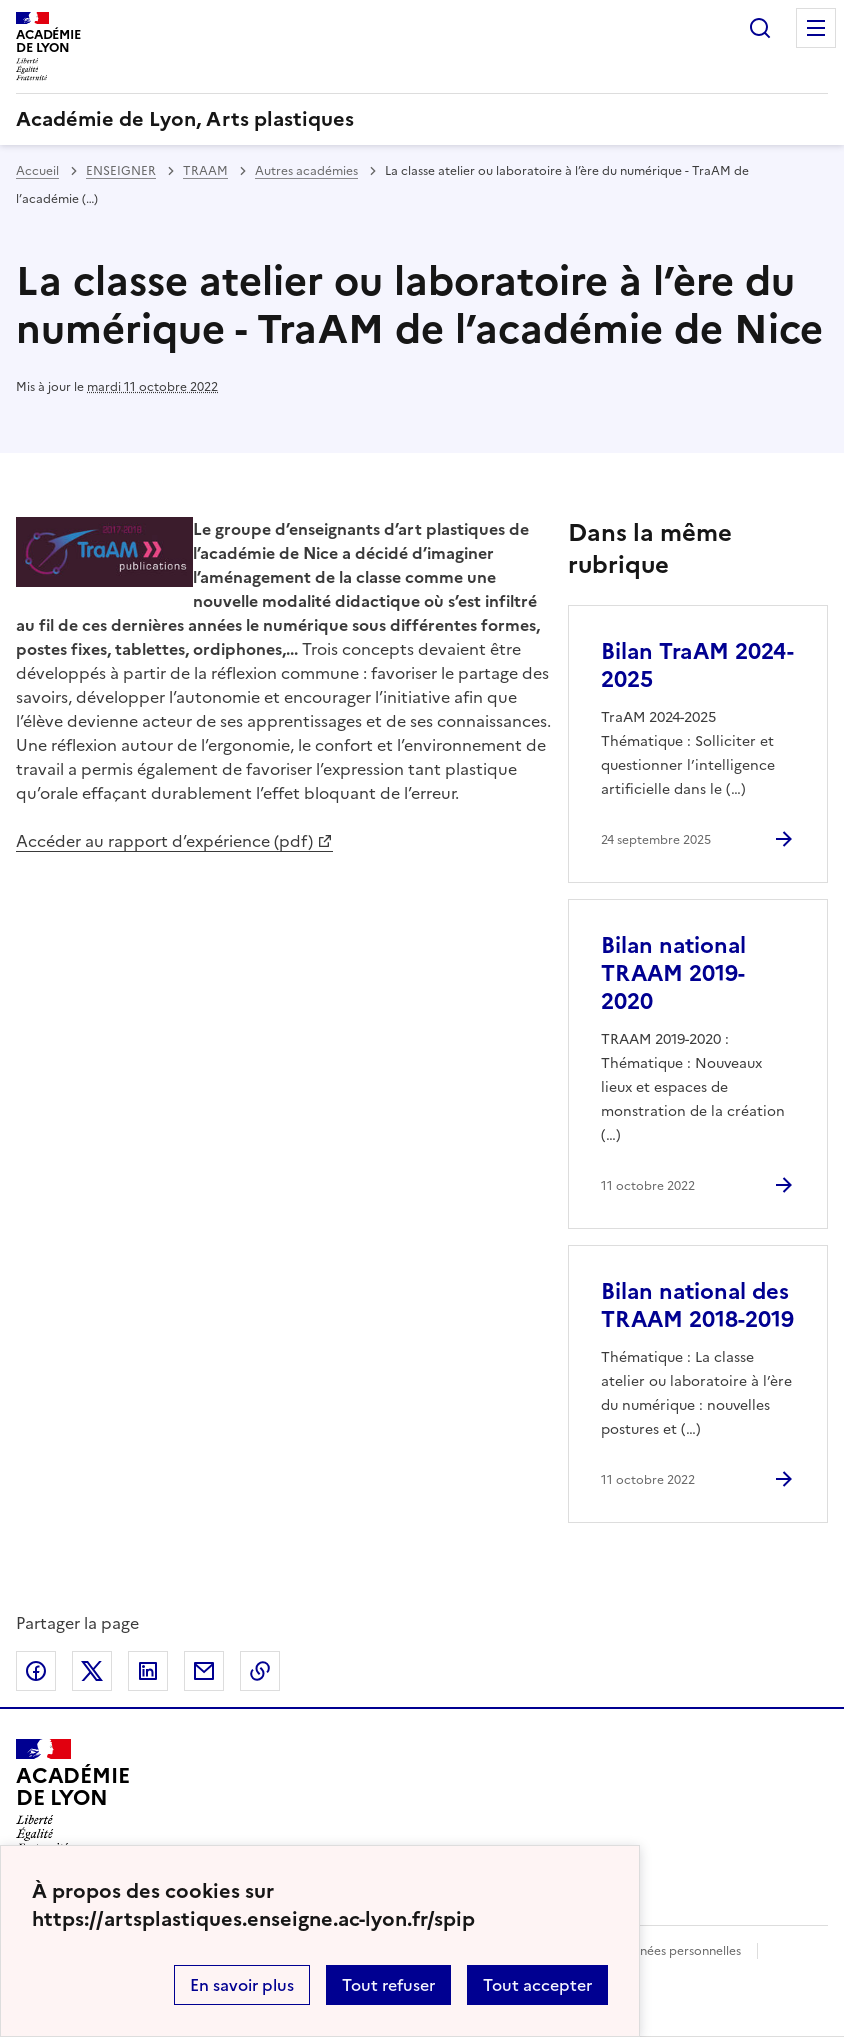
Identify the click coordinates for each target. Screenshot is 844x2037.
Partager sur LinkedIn (148, 1671)
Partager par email (204, 1671)
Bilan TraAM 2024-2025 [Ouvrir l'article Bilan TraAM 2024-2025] (697, 665)
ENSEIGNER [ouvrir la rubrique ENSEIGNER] (121, 171)
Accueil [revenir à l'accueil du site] (37, 171)
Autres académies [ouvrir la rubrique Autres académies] (306, 171)
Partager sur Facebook (36, 1671)
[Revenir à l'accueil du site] (72, 1796)
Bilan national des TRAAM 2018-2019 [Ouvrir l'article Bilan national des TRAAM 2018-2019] (697, 1305)
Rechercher (760, 28)
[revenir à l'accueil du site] (422, 119)
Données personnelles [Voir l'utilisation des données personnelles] (678, 1951)
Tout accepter (537, 1985)
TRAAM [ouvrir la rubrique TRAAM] (205, 171)
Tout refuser (388, 1985)
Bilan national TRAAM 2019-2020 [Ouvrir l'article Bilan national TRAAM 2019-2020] (673, 973)
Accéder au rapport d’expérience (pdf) (164, 841)
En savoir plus (242, 1985)
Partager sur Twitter (92, 1671)
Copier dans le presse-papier (260, 1671)
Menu (816, 28)
